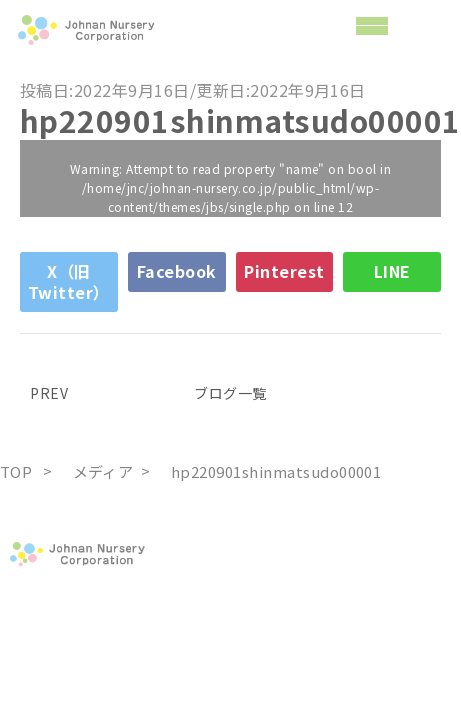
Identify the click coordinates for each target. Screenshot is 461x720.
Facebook (177, 271)
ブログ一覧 (230, 393)
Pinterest (284, 271)
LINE (392, 271)
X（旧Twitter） (69, 281)
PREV (44, 393)
